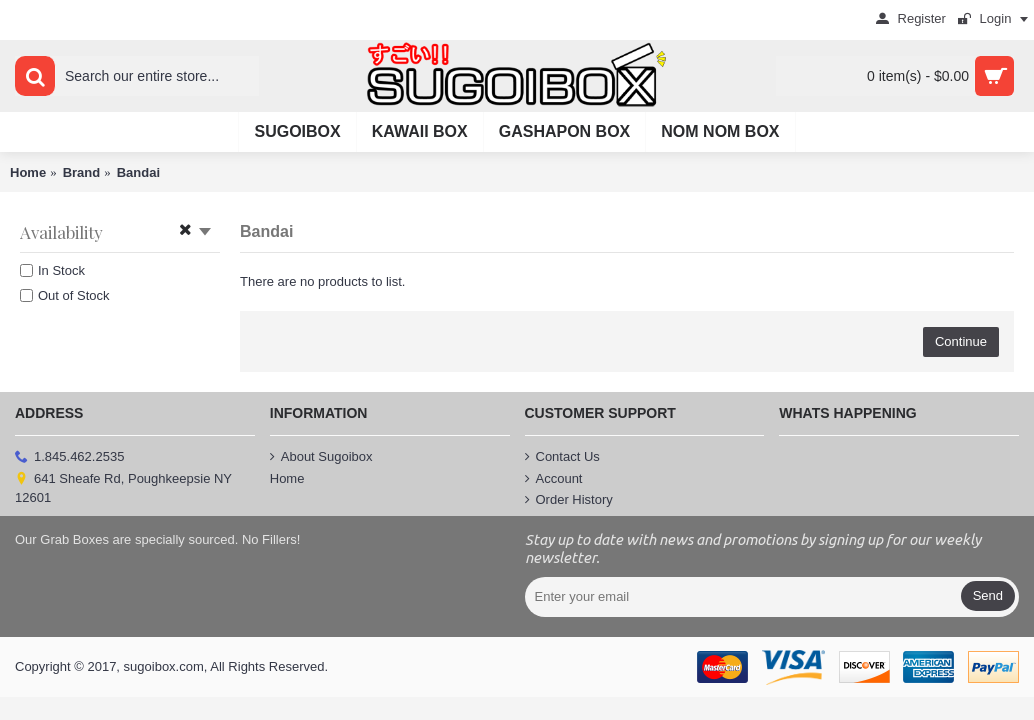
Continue (961, 341)
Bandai (138, 172)
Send (988, 595)
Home (28, 172)
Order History (569, 500)
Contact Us (562, 457)
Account (554, 479)
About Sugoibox (321, 457)
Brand (82, 172)
